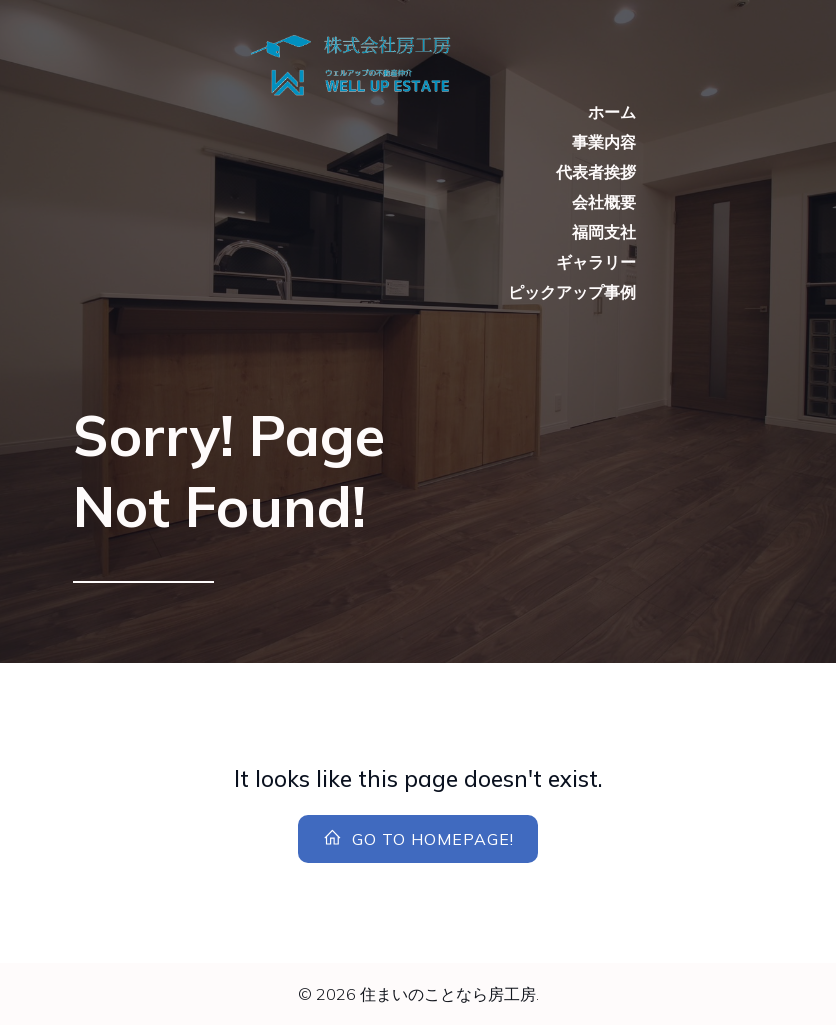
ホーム (612, 112)
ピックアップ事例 (572, 292)
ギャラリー (596, 262)
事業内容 (604, 142)
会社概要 (604, 202)
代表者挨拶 (596, 172)
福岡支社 (604, 232)
